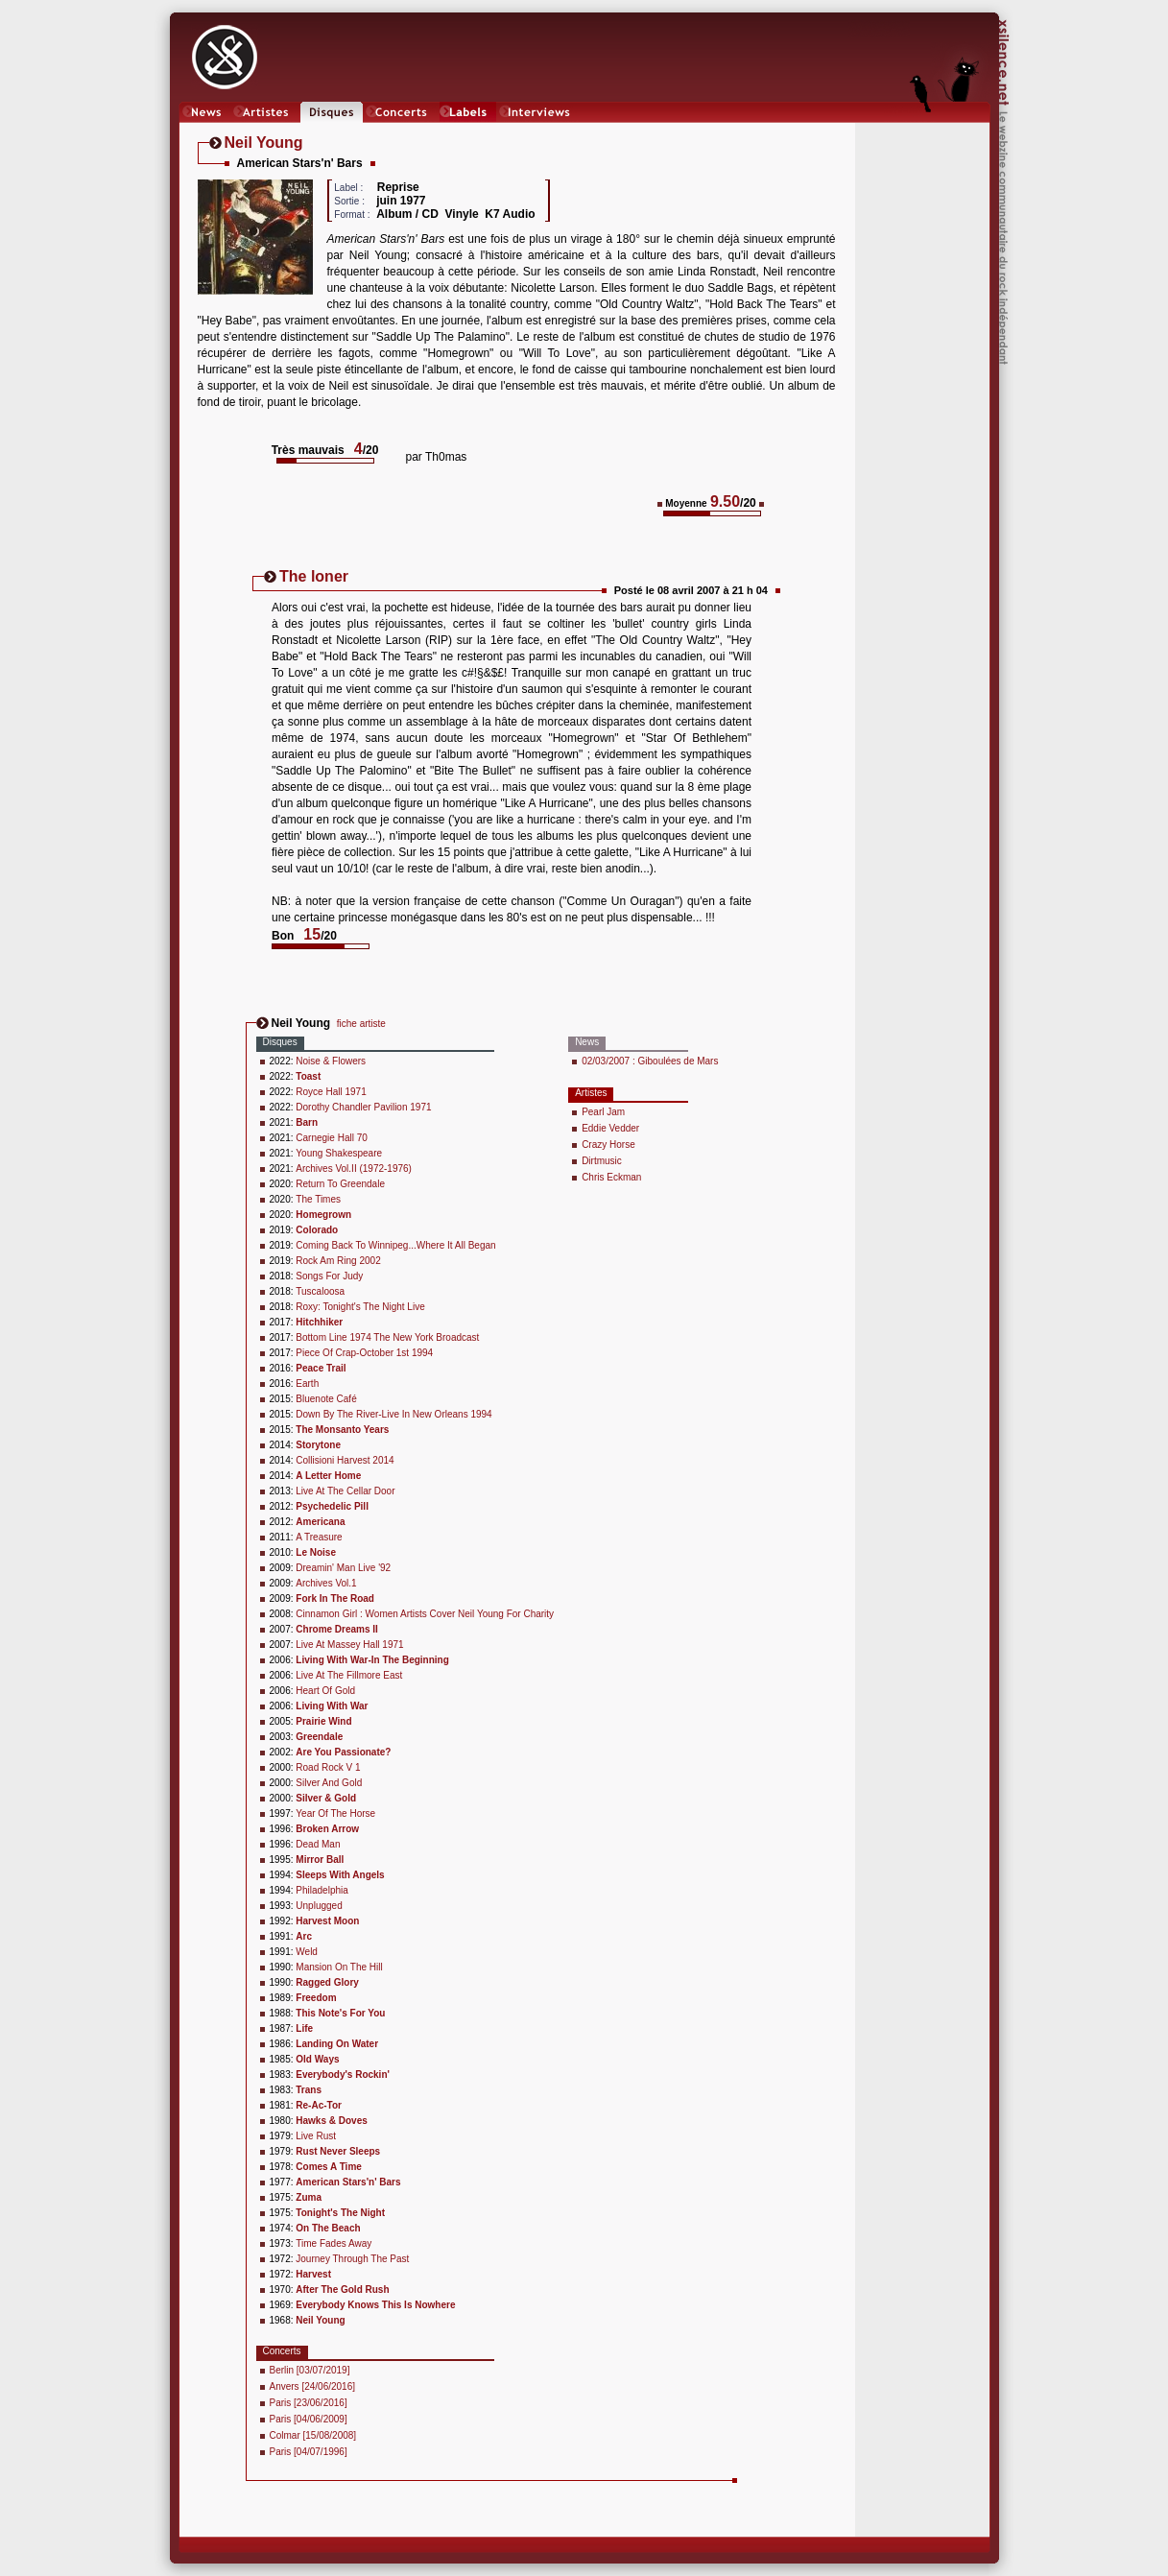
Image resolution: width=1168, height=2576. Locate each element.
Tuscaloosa (320, 1291)
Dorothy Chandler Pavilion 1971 (363, 1107)
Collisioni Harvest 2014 (344, 1460)
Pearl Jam (603, 1112)
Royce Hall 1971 (331, 1091)
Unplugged (319, 1905)
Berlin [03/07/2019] (310, 2370)
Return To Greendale (340, 1184)
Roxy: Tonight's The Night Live (360, 1306)
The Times (318, 1199)
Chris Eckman (611, 1177)
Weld (307, 1951)
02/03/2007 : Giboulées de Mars (650, 1061)
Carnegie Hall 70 (332, 1138)
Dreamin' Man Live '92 (343, 1567)
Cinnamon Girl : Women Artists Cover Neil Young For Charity (425, 1614)
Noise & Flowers (331, 1061)
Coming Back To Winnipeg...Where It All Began (395, 1245)
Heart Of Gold (325, 1690)
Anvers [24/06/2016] (313, 2386)
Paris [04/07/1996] (308, 2451)
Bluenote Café (326, 1399)
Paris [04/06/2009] (308, 2419)
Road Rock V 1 (328, 1767)
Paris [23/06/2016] (308, 2402)
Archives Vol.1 (326, 1583)
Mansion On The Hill (339, 1967)
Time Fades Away (333, 2243)
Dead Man (318, 1844)
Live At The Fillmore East (349, 1675)
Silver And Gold (329, 1782)
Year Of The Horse (335, 1813)
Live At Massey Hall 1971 (349, 1644)
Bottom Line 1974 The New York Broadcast (387, 1337)
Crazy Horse (608, 1144)
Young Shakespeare (339, 1153)
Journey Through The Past (352, 2259)
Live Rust (316, 2136)
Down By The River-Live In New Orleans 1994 (393, 1414)
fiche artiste (361, 1023)
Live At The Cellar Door (345, 1491)
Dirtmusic (602, 1161)
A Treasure (319, 1537)
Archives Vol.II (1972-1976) (354, 1168)
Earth (307, 1383)
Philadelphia (322, 1890)
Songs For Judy (329, 1276)
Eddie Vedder (610, 1128)
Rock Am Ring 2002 (338, 1260)
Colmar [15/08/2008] (313, 2435)
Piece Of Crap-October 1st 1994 (364, 1353)
